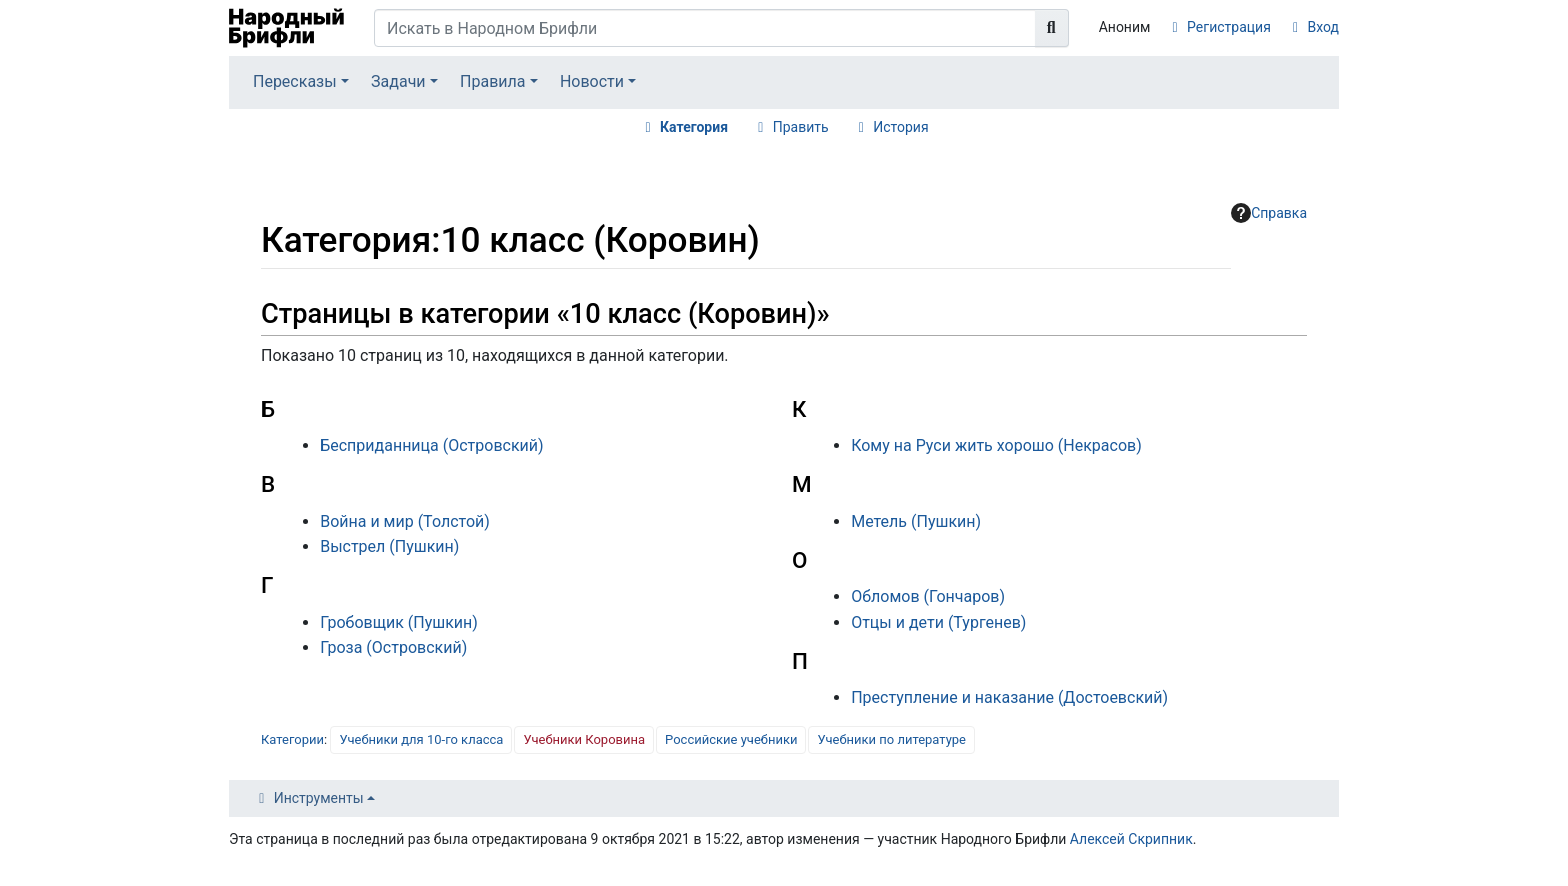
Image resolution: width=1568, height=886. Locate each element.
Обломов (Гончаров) (928, 596)
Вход (1323, 27)
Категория (694, 127)
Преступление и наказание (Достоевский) (1009, 697)
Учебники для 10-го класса (421, 739)
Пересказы (295, 81)
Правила (492, 81)
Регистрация (1229, 27)
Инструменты (319, 798)
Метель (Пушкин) (916, 521)
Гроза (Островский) (393, 647)
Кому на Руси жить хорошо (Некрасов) (996, 445)
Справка (1269, 213)
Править (801, 127)
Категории (292, 739)
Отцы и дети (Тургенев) (938, 622)
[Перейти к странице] (1052, 28)
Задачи (398, 81)
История (900, 127)
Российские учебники (731, 739)
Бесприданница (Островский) (431, 445)
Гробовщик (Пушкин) (399, 622)
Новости (592, 81)
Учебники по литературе (891, 739)
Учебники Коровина (584, 739)
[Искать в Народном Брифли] (705, 28)
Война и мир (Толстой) (405, 521)
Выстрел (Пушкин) (389, 546)
